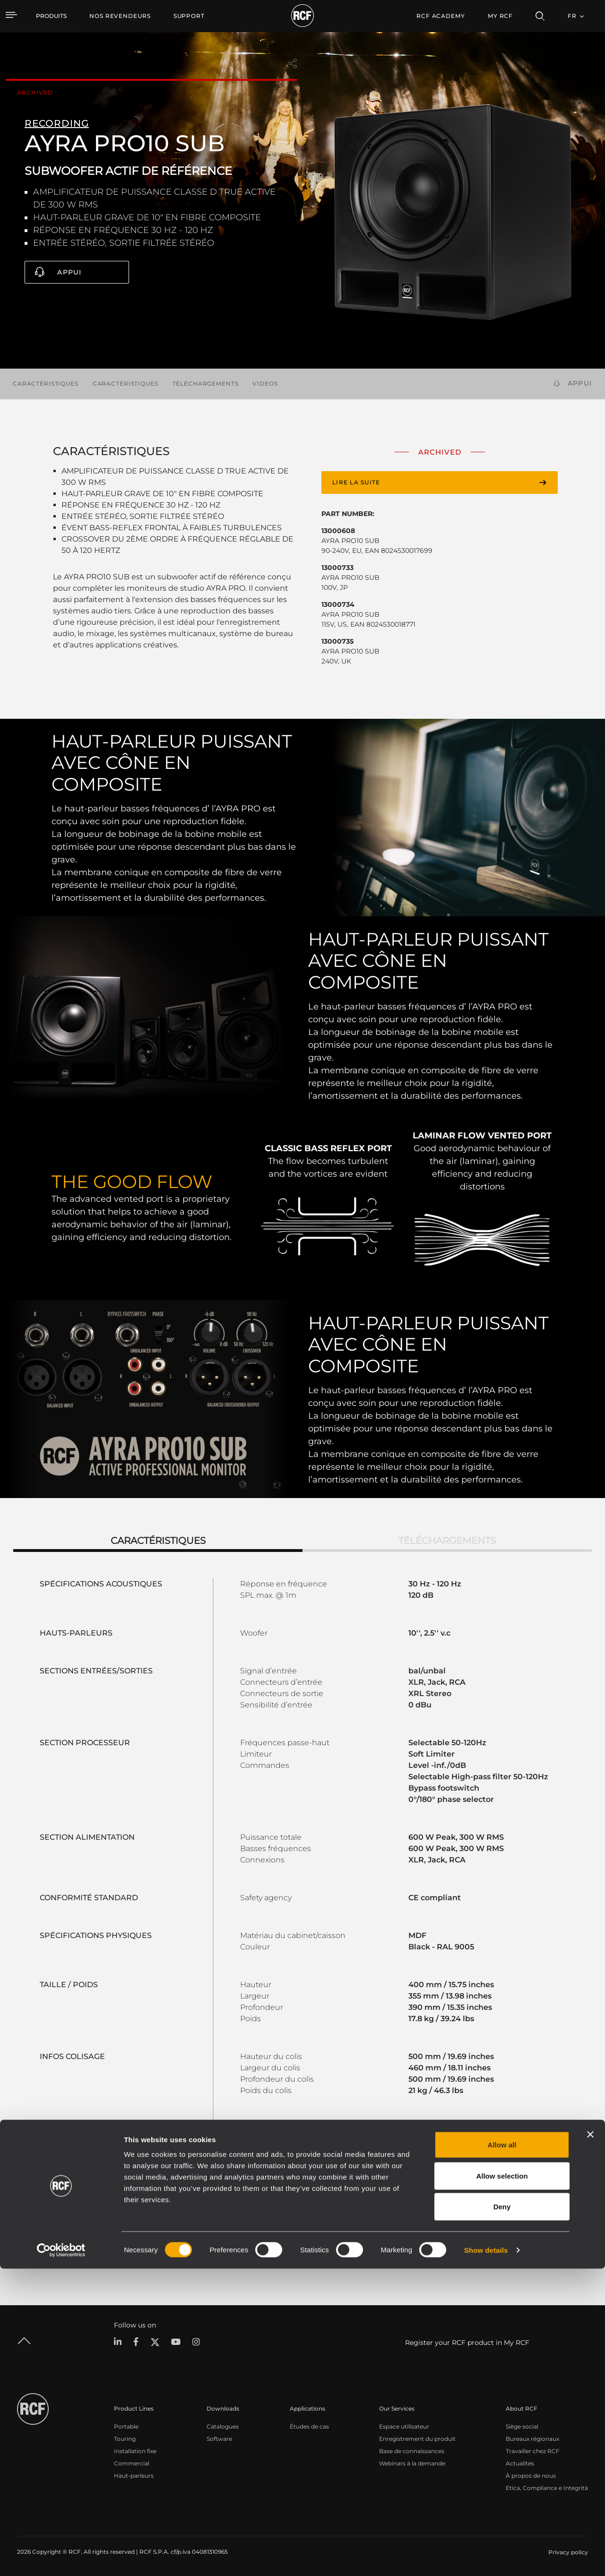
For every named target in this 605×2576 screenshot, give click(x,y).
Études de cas (309, 2426)
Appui (69, 272)
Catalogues (223, 2426)
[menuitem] (120, 16)
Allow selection (501, 2483)
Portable (126, 2426)
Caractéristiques (45, 383)
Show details (486, 2557)
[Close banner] (590, 2441)
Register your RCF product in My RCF (467, 2342)
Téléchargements (206, 383)
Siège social (522, 2426)
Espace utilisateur (404, 2426)
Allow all (502, 2452)
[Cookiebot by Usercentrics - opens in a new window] (61, 2557)
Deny (502, 2514)
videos (264, 383)
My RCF (500, 15)
